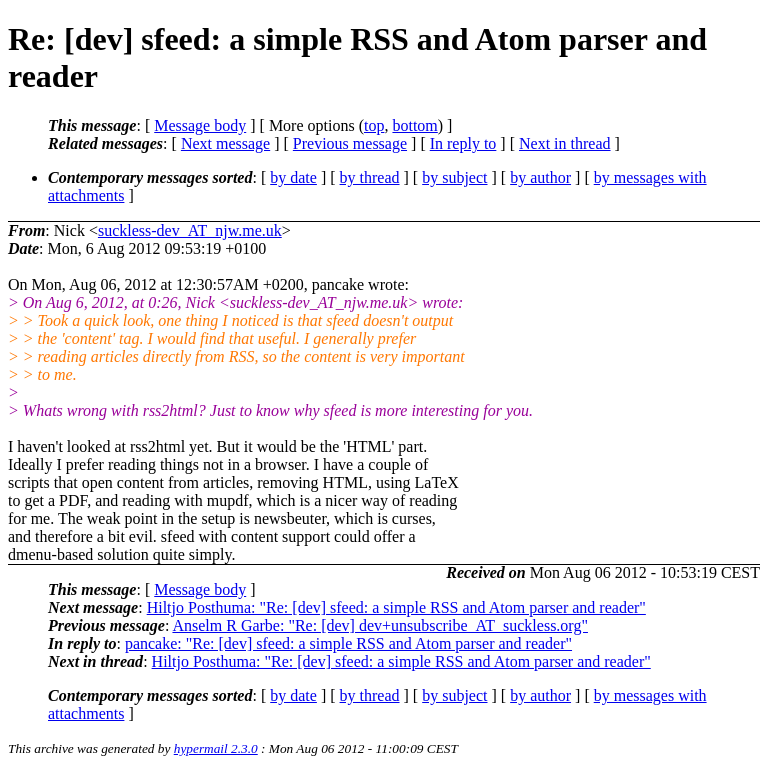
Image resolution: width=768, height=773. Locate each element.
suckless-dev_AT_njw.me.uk (190, 230)
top (374, 125)
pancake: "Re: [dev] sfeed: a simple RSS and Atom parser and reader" (348, 643)
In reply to (463, 143)
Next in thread (565, 143)
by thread (370, 177)
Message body (200, 125)
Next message (225, 143)
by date (293, 177)
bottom (414, 125)
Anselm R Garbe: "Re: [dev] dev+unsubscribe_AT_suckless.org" (380, 625)
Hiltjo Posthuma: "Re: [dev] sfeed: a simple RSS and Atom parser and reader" (396, 607)
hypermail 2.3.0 (216, 748)
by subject (454, 177)
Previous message (350, 143)
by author (540, 177)
